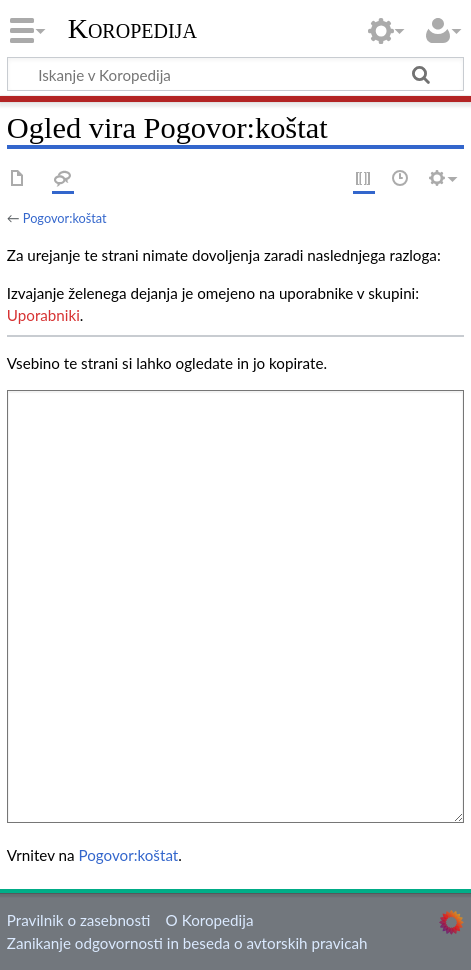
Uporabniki (43, 315)
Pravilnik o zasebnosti (79, 920)
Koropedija (132, 29)
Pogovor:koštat (65, 218)
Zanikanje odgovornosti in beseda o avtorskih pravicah (187, 943)
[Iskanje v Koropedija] (235, 74)
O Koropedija (210, 920)
